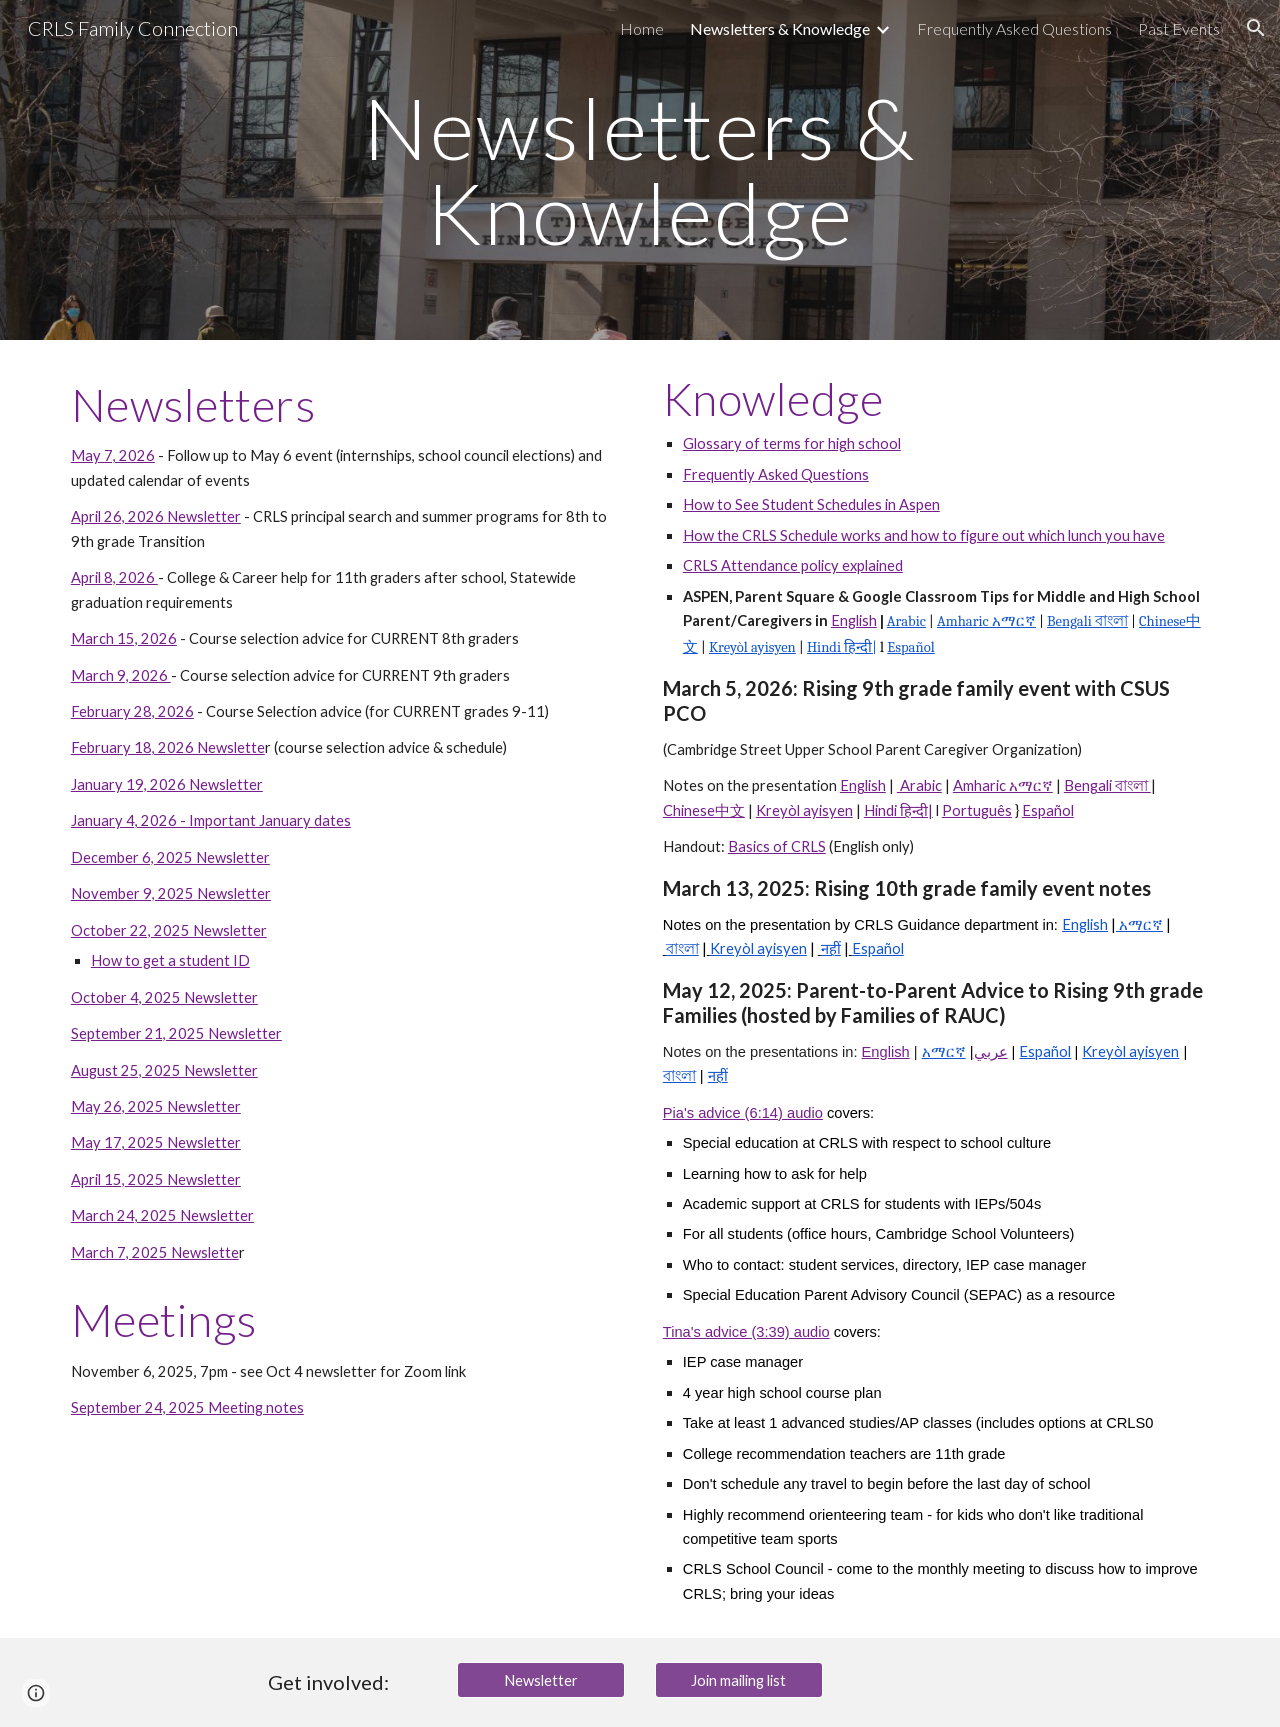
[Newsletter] (541, 1680)
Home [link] (642, 28)
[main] (640, 170)
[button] (1256, 28)
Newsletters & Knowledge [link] (780, 28)
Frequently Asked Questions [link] (1014, 28)
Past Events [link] (1179, 28)
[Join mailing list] (739, 1680)
